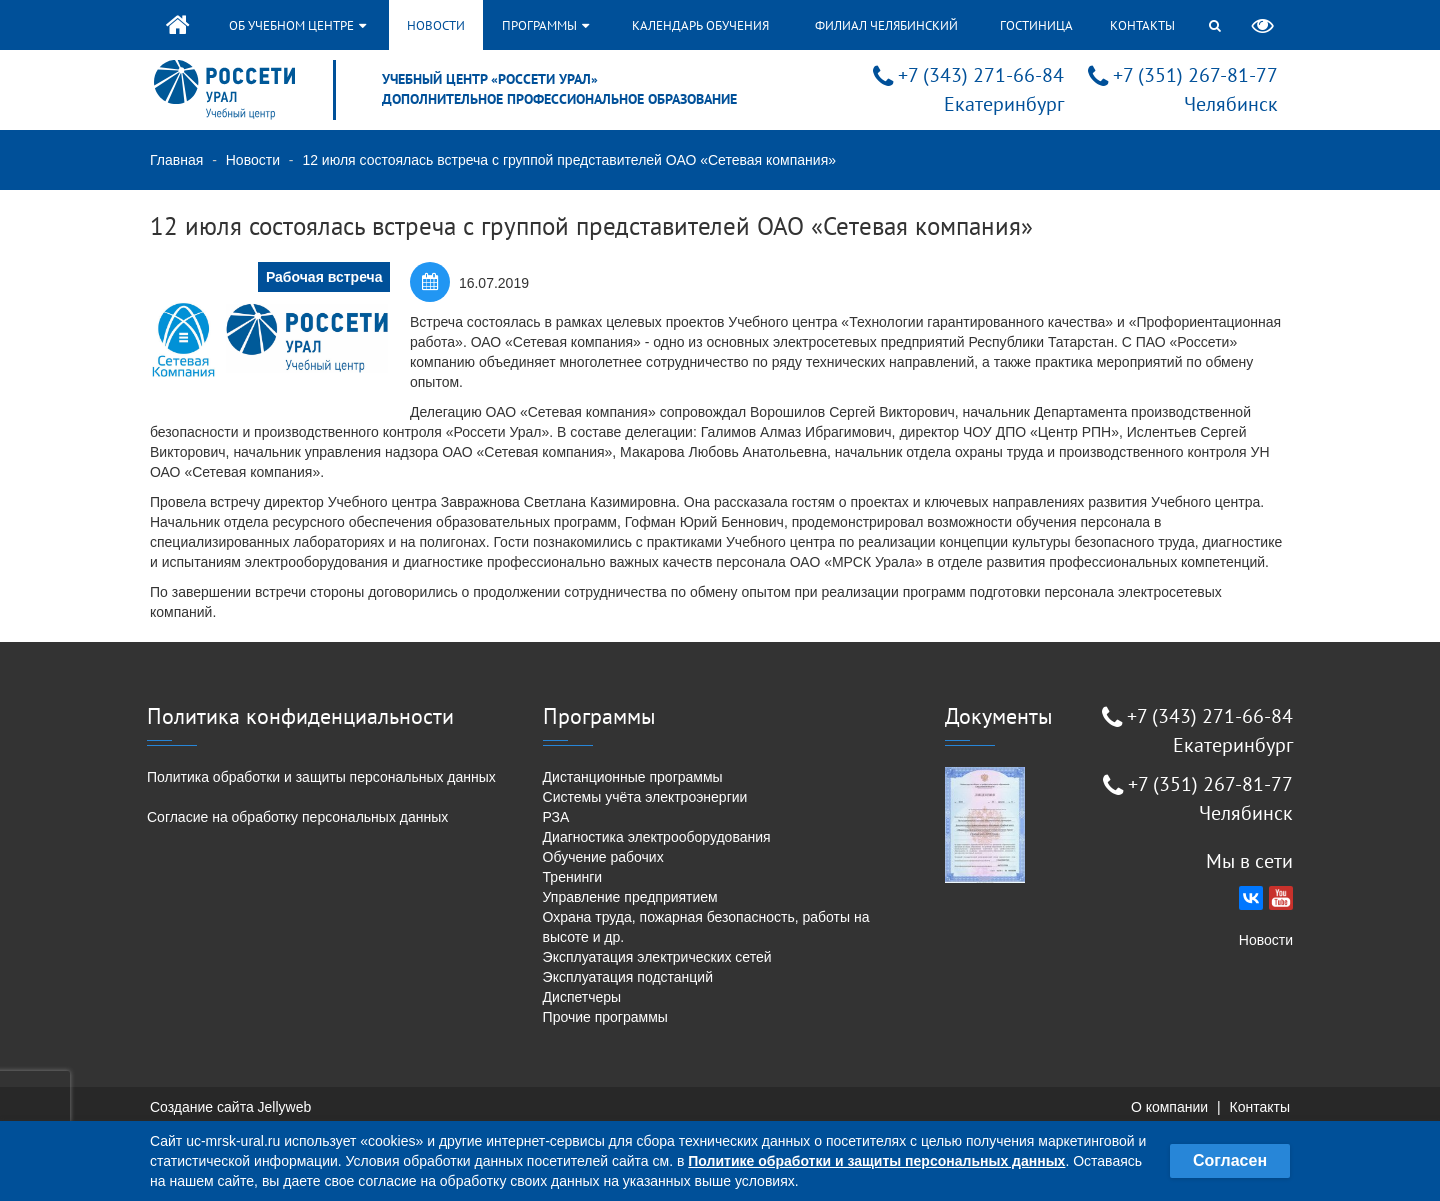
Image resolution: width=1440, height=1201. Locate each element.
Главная (176, 160)
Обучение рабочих (603, 857)
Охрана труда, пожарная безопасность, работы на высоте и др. (706, 927)
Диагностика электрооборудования (657, 837)
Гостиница (1036, 25)
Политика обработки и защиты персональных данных (321, 777)
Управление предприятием (630, 897)
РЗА (556, 817)
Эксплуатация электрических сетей (657, 957)
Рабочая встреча (324, 277)
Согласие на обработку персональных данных (297, 817)
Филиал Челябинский (886, 25)
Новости (436, 25)
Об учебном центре (297, 25)
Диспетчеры (582, 997)
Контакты (1142, 25)
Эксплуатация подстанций (628, 977)
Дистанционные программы (633, 777)
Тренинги (573, 877)
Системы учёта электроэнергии (645, 797)
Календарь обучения (700, 25)
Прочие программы (605, 1017)
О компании (1169, 1107)
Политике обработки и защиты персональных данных (876, 1161)
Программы (545, 25)
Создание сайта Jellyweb (230, 1107)
